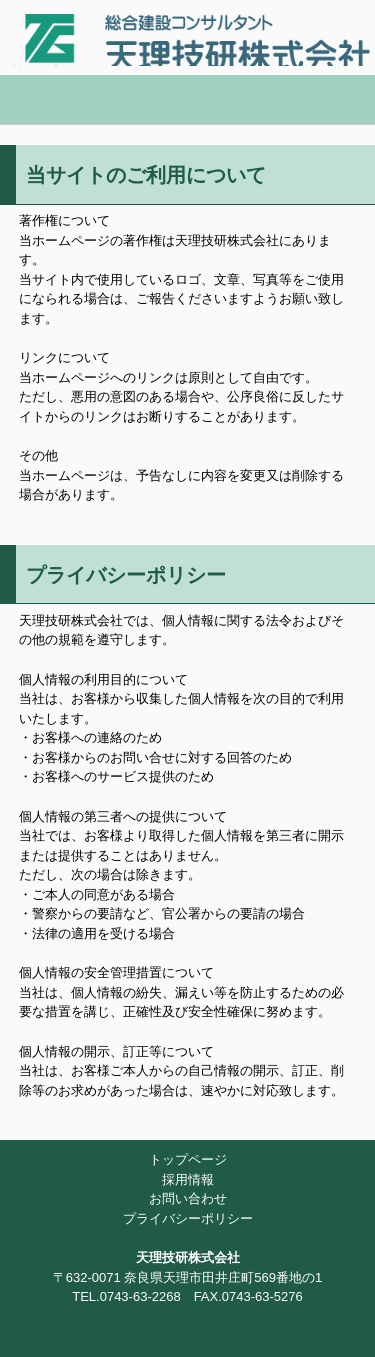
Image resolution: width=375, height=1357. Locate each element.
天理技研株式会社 (188, 33)
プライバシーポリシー (188, 1218)
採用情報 (188, 1179)
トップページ (188, 1159)
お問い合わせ (188, 1198)
